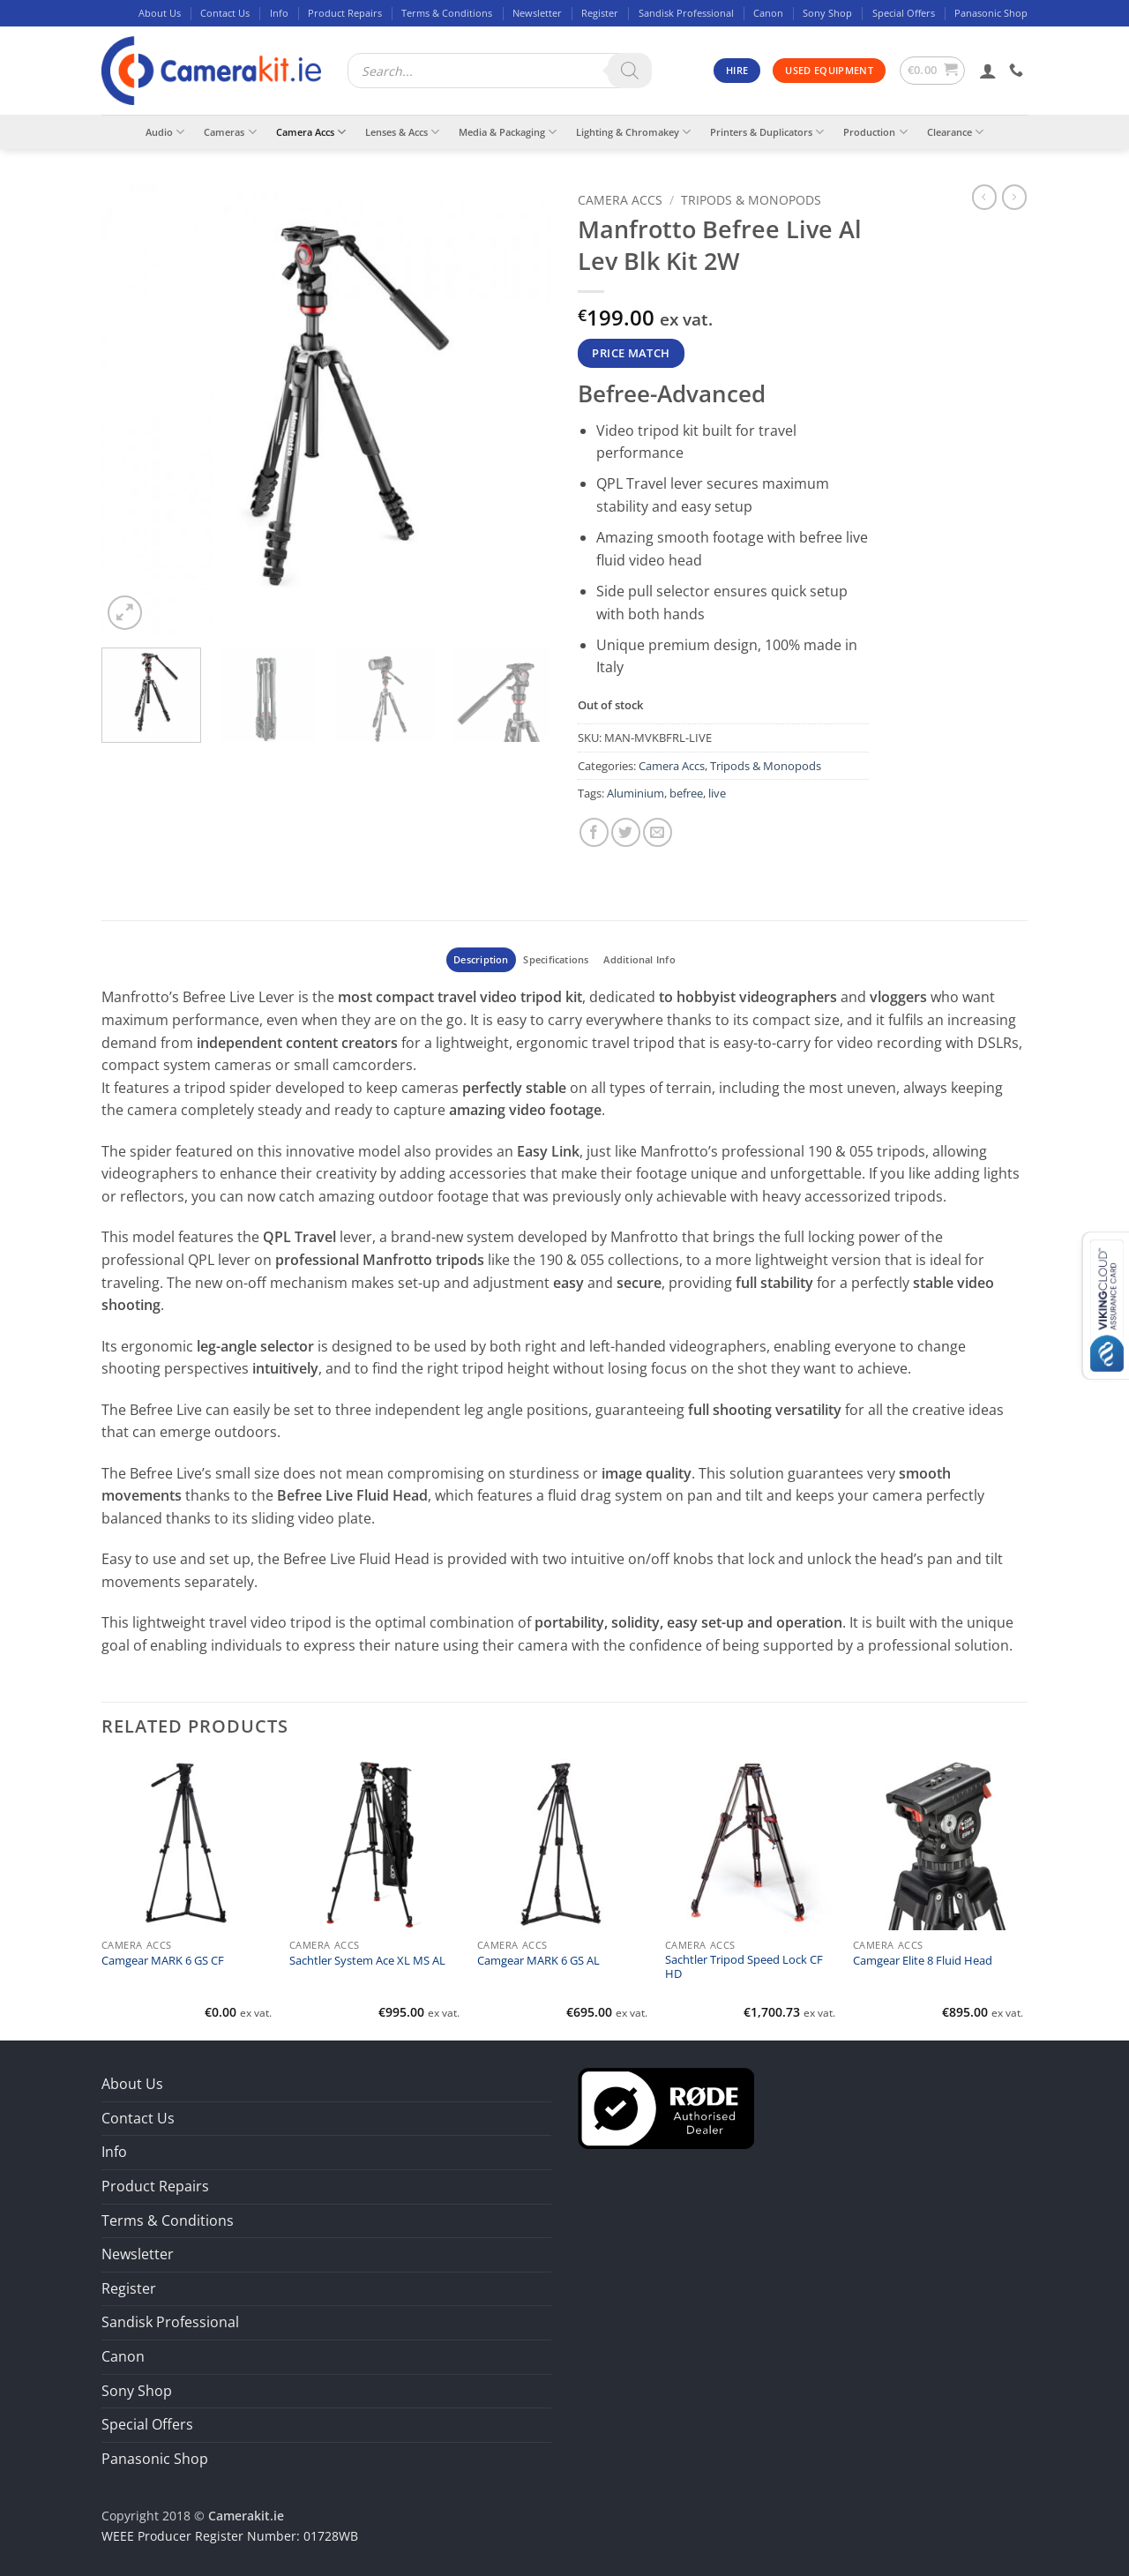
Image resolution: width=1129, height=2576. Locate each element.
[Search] (630, 70)
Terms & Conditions (446, 12)
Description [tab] (480, 959)
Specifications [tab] (555, 959)
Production (875, 132)
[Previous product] (1014, 196)
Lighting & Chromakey (633, 132)
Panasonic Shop (991, 12)
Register (599, 12)
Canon (768, 12)
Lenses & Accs (402, 132)
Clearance (955, 132)
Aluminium (635, 793)
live (717, 793)
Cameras (230, 132)
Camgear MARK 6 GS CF (162, 1961)
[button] (933, 70)
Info (279, 12)
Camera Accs (311, 132)
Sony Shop (827, 12)
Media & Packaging (508, 132)
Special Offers (903, 12)
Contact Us (225, 12)
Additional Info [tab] (639, 959)
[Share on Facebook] (594, 832)
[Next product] (984, 196)
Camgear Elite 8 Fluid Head (922, 1961)
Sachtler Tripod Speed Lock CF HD (744, 1967)
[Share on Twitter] (625, 832)
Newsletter (537, 12)
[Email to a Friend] (657, 832)
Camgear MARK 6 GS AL (538, 1961)
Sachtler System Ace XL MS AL (367, 1961)
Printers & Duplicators (767, 132)
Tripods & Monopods (751, 199)
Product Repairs (345, 12)
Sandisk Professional (686, 12)
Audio (165, 132)
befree (686, 793)
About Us (159, 12)
